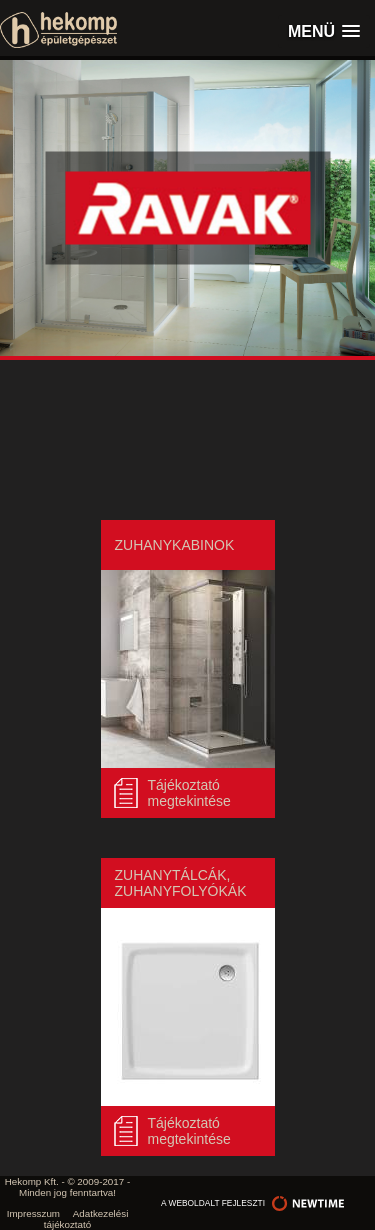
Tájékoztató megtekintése (189, 793)
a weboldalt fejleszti (255, 1203)
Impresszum (33, 1213)
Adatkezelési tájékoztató (86, 1219)
